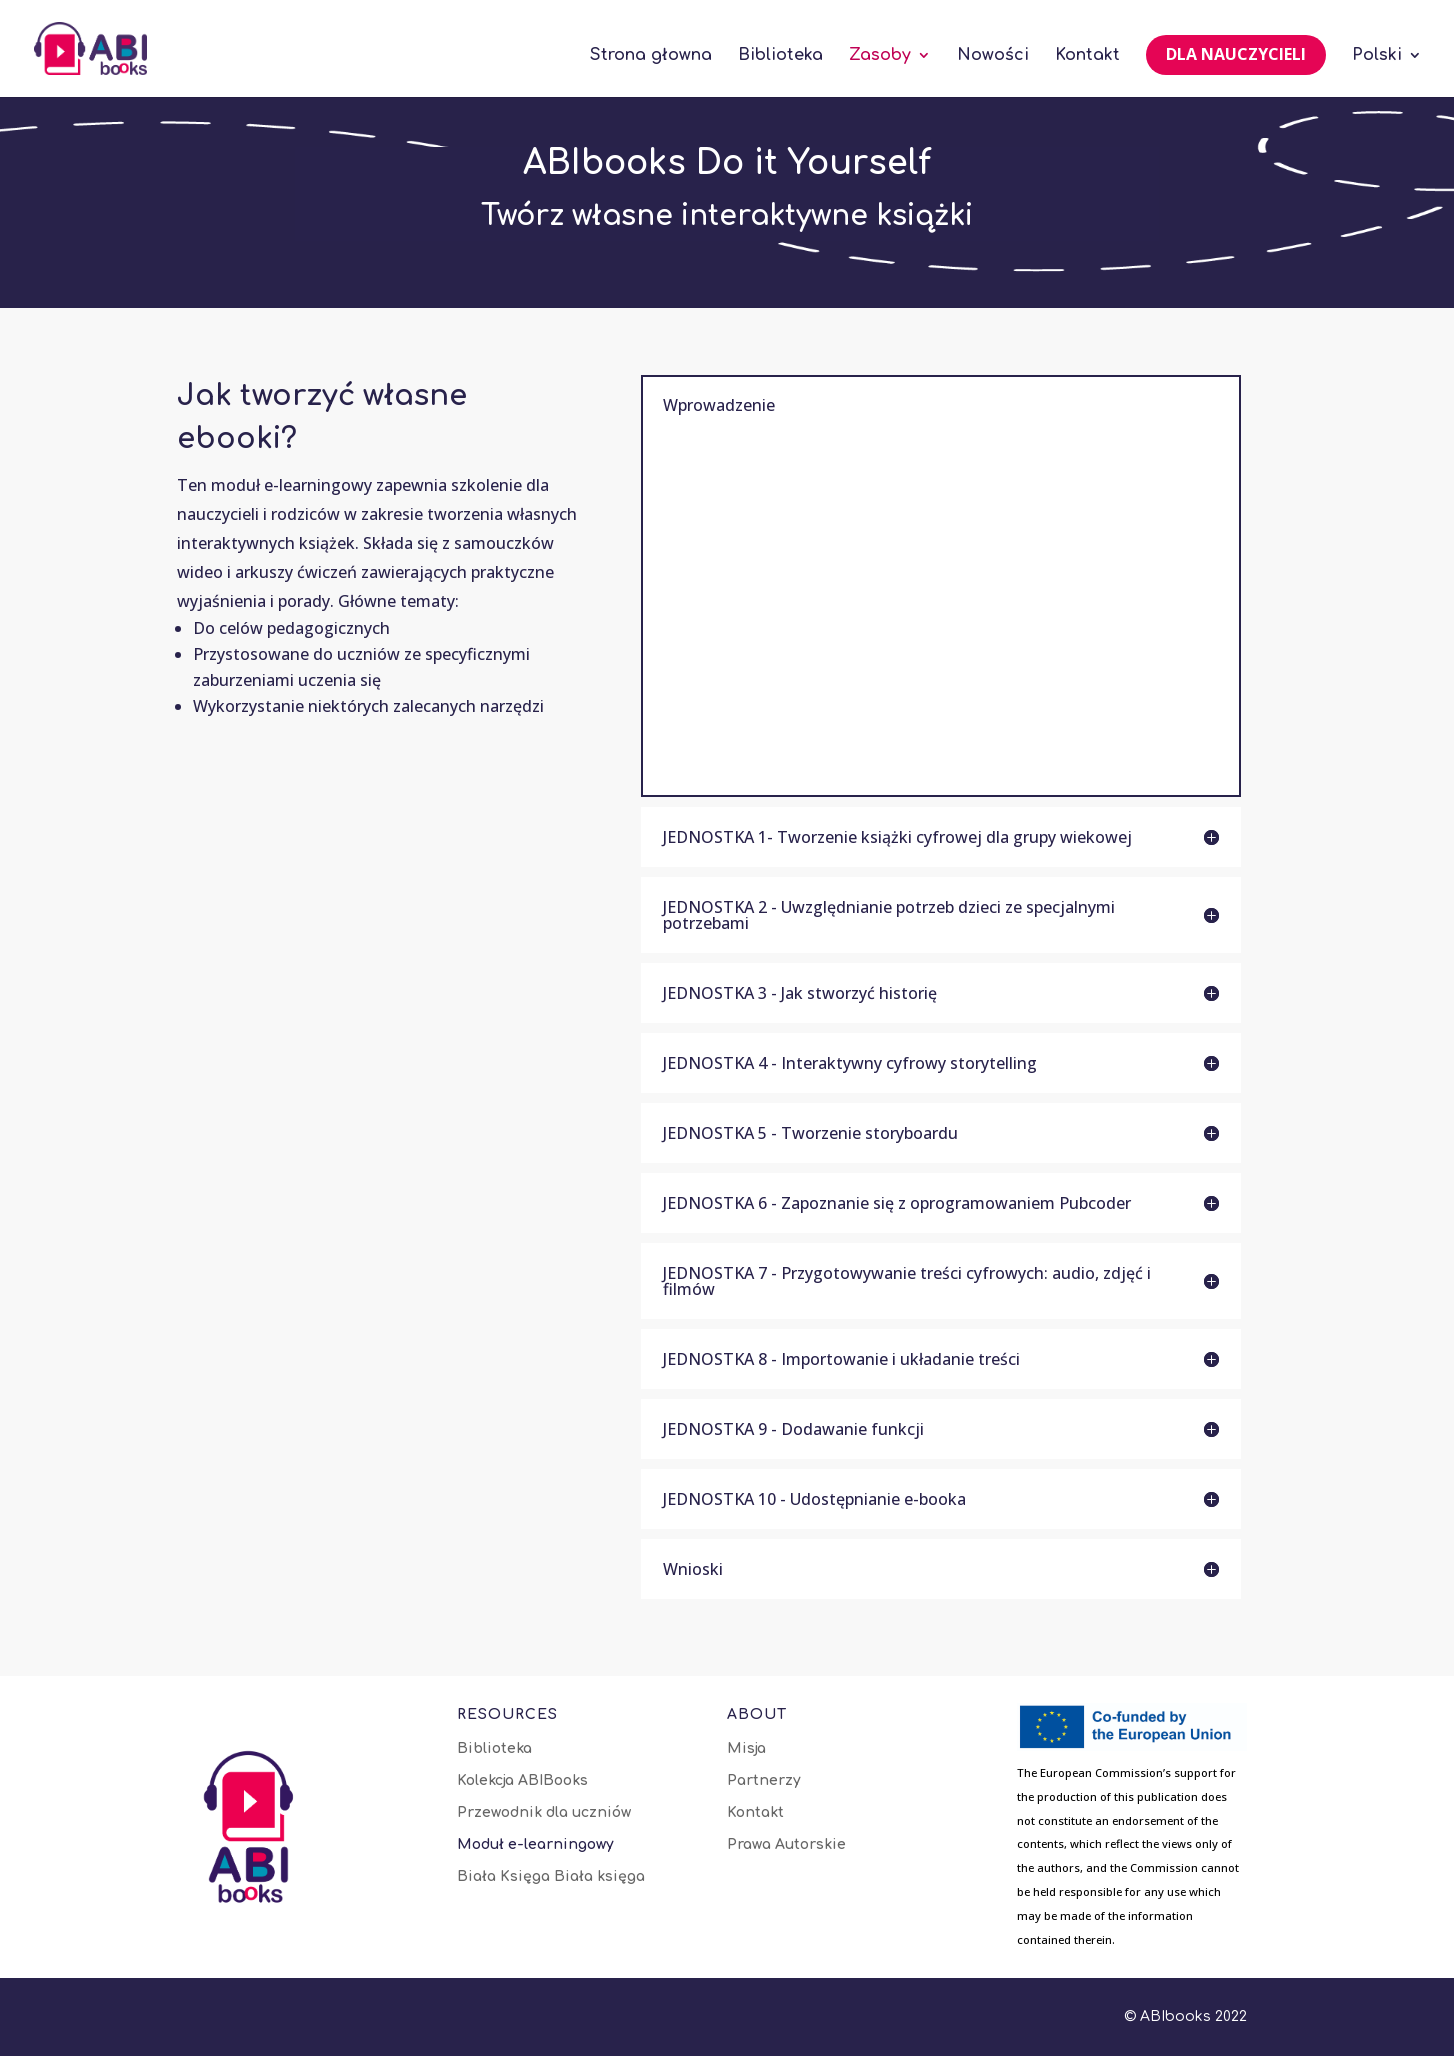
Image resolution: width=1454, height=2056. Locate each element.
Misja (746, 1749)
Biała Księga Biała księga (551, 1877)
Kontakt (1087, 56)
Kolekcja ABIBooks (522, 1781)
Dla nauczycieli (1236, 54)
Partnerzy (764, 1781)
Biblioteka (780, 56)
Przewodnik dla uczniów (544, 1813)
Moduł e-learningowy (535, 1845)
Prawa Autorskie (786, 1845)
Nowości (993, 56)
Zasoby (880, 56)
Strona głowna (651, 56)
